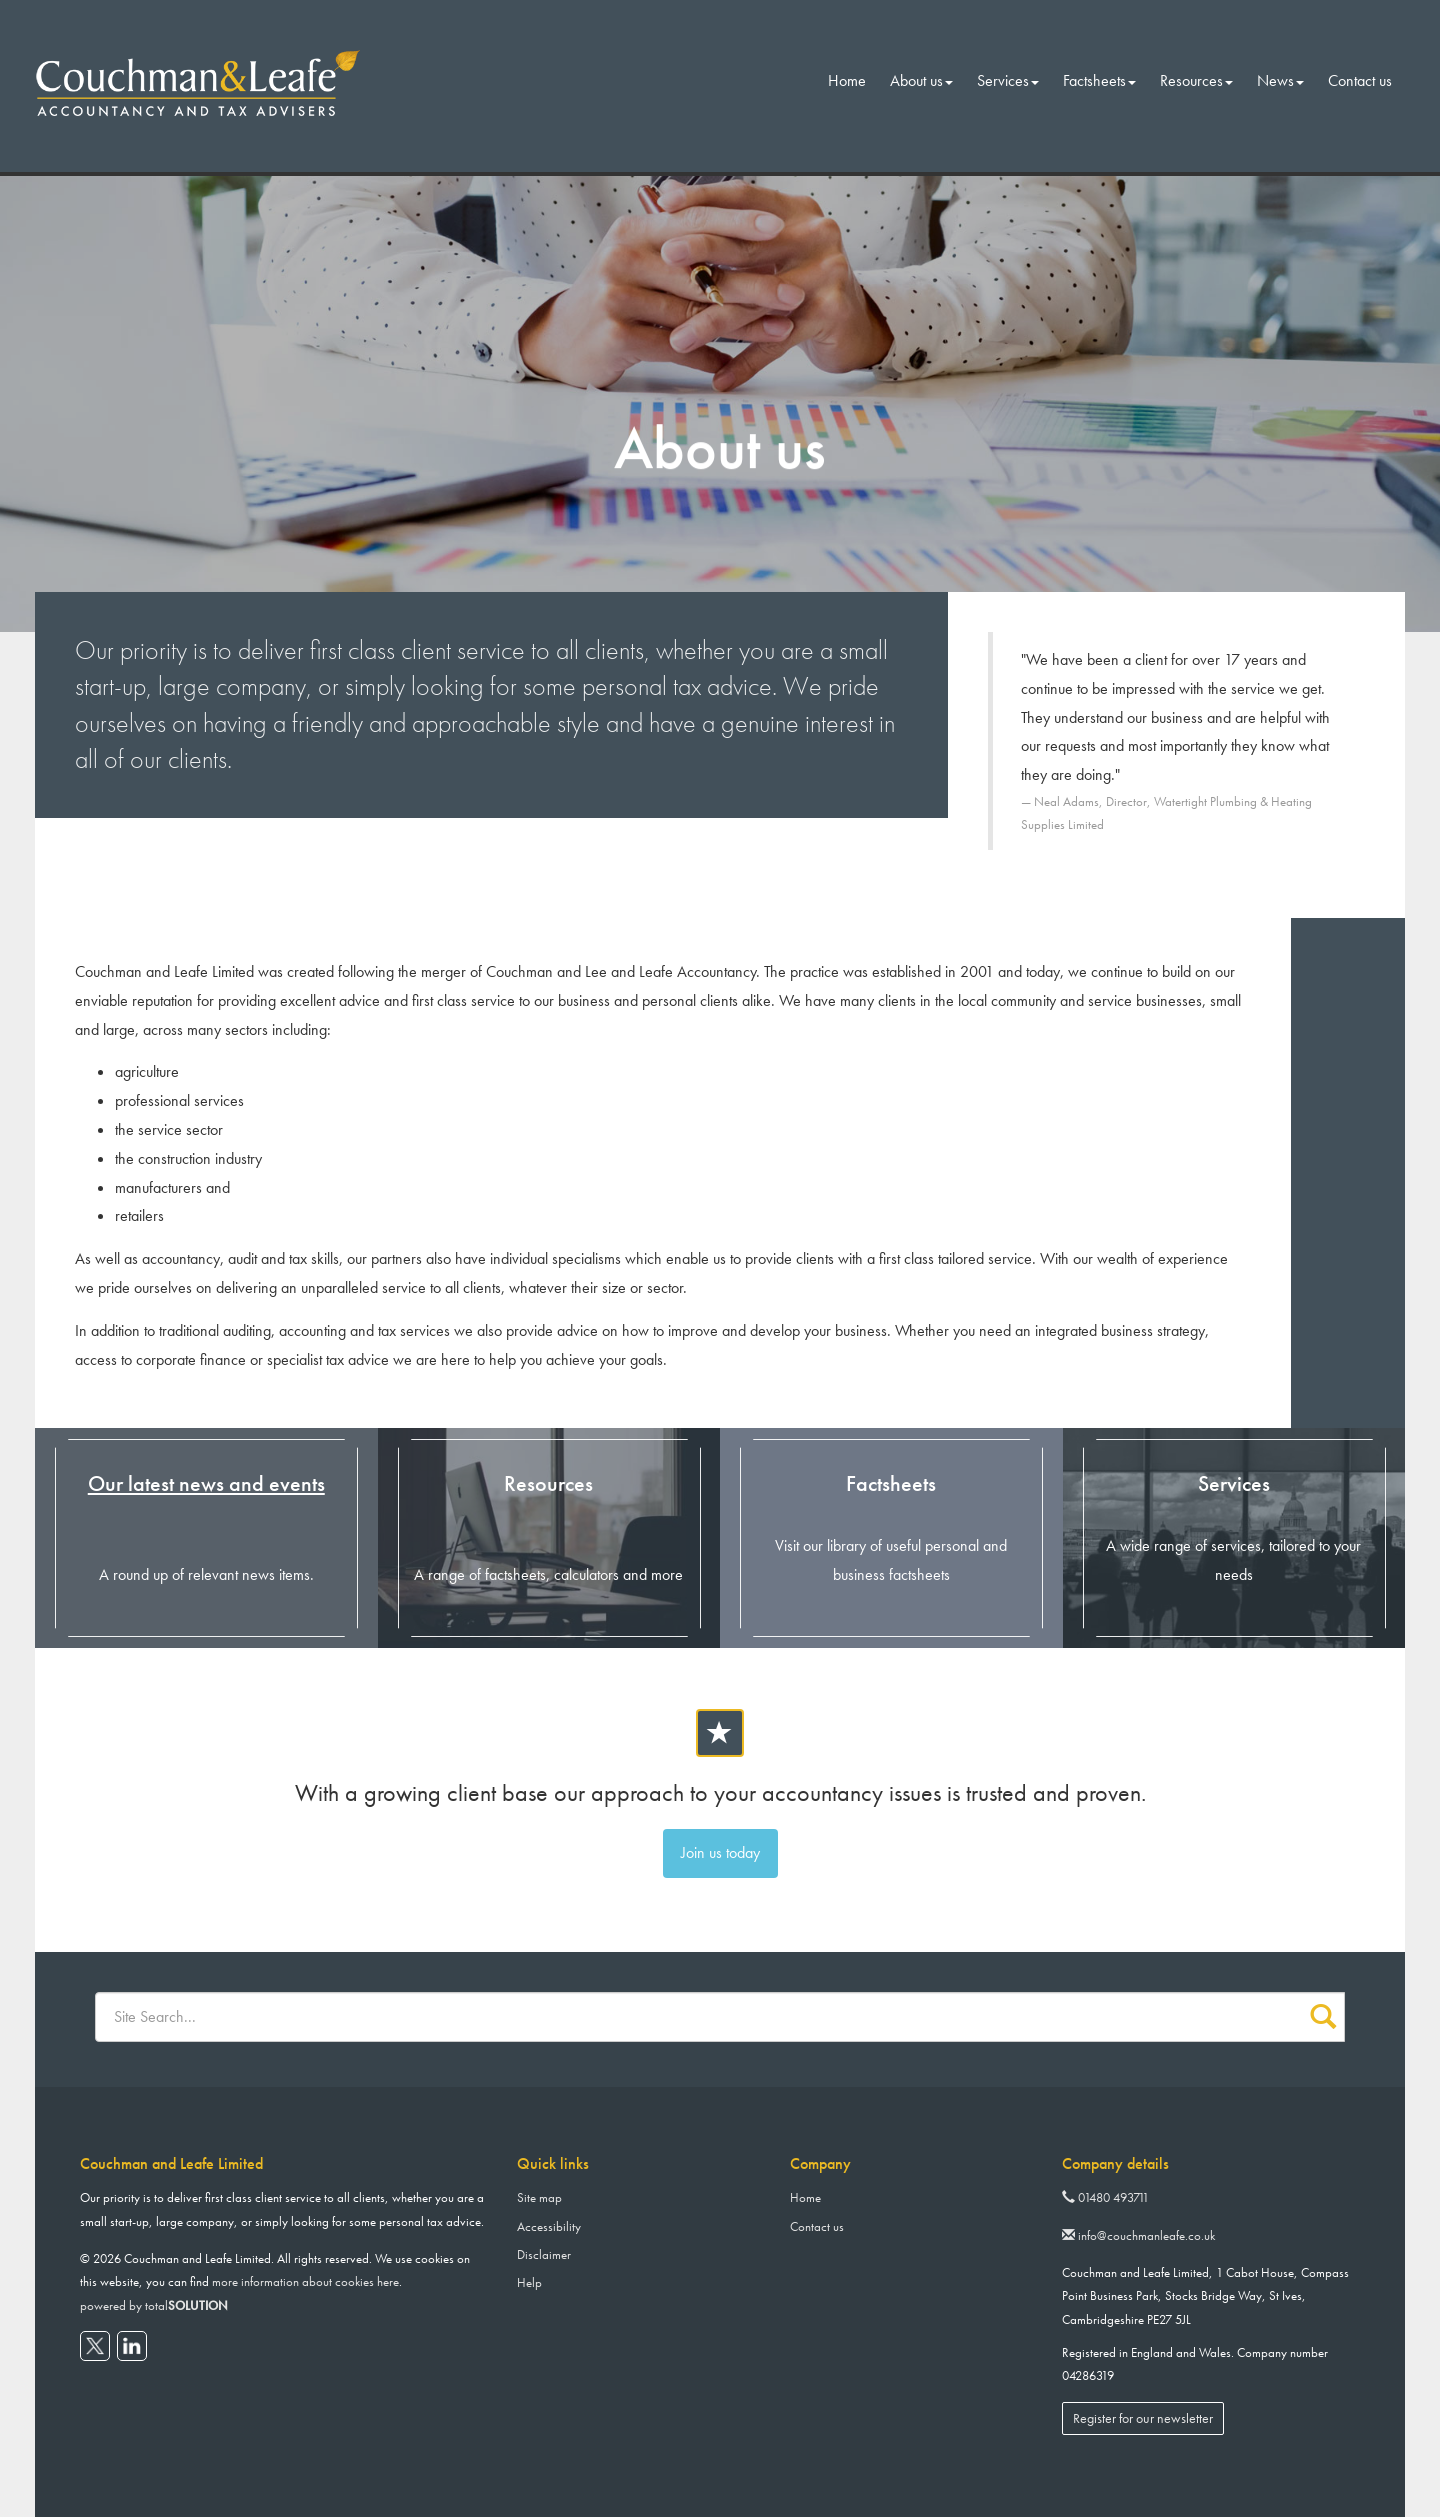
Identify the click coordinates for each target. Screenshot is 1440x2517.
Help (529, 2282)
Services (1008, 80)
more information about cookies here (305, 2281)
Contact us (1360, 80)
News (1280, 80)
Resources (1196, 80)
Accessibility (549, 2226)
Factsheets (1099, 80)
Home (847, 80)
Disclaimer (544, 2254)
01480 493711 (1105, 2197)
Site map (539, 2197)
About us (921, 80)
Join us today (720, 1852)
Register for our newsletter (1143, 2418)
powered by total (154, 2305)
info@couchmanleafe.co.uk (1138, 2235)
